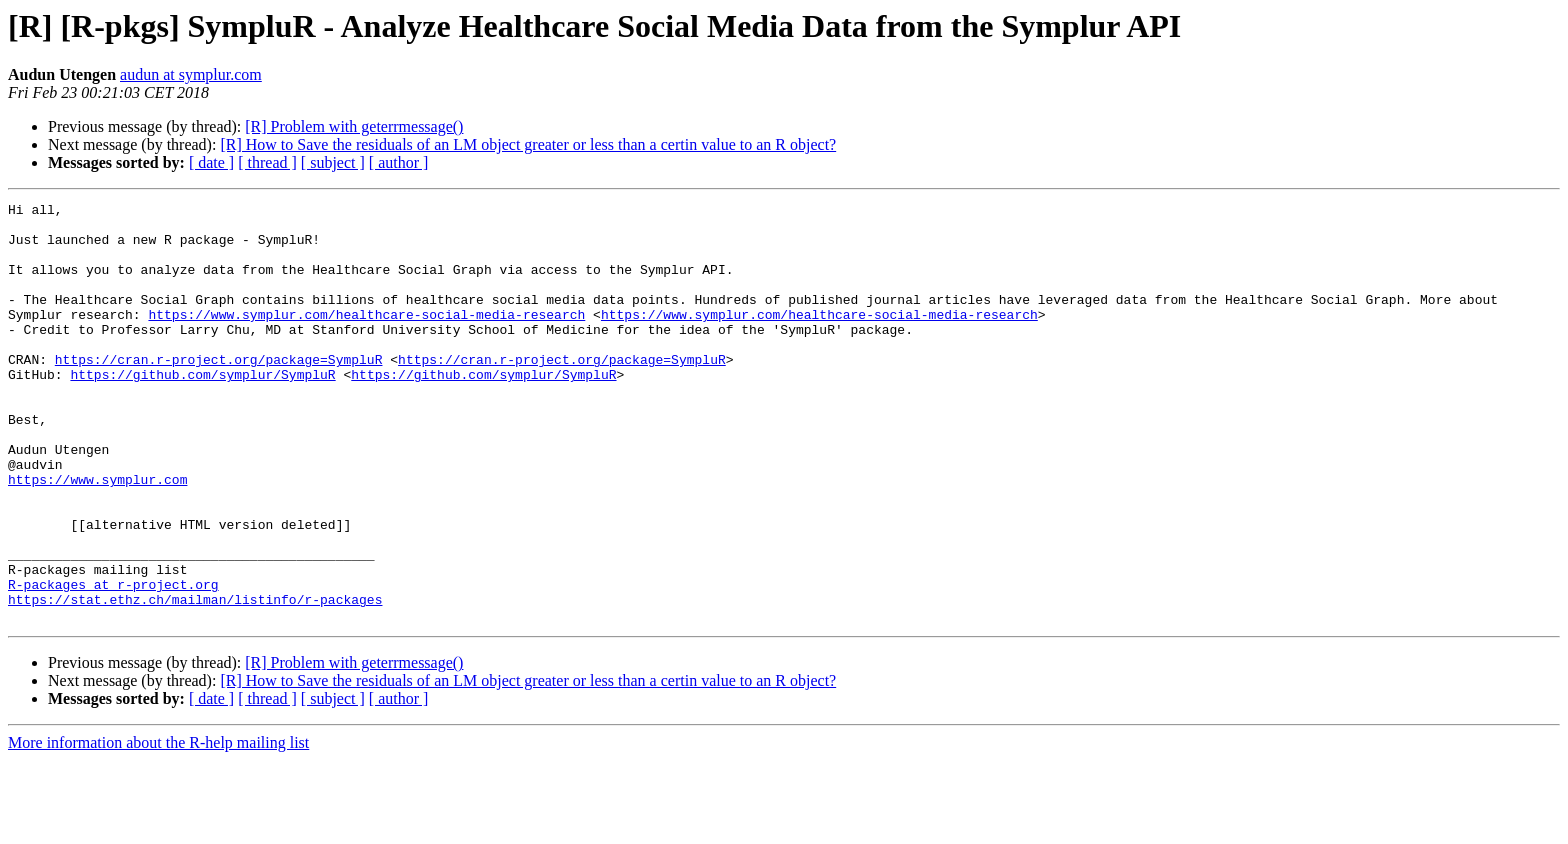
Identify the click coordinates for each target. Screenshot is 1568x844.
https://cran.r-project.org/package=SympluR (219, 392)
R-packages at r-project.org (113, 662)
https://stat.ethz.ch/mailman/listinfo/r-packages (195, 680)
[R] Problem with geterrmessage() (354, 126)
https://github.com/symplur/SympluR (202, 410)
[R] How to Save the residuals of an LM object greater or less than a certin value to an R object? (528, 144)
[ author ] (399, 162)
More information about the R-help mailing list (158, 826)
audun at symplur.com (191, 74)
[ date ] (211, 162)
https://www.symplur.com (97, 536)
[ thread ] (267, 162)
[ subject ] (333, 162)
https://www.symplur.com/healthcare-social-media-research (366, 338)
